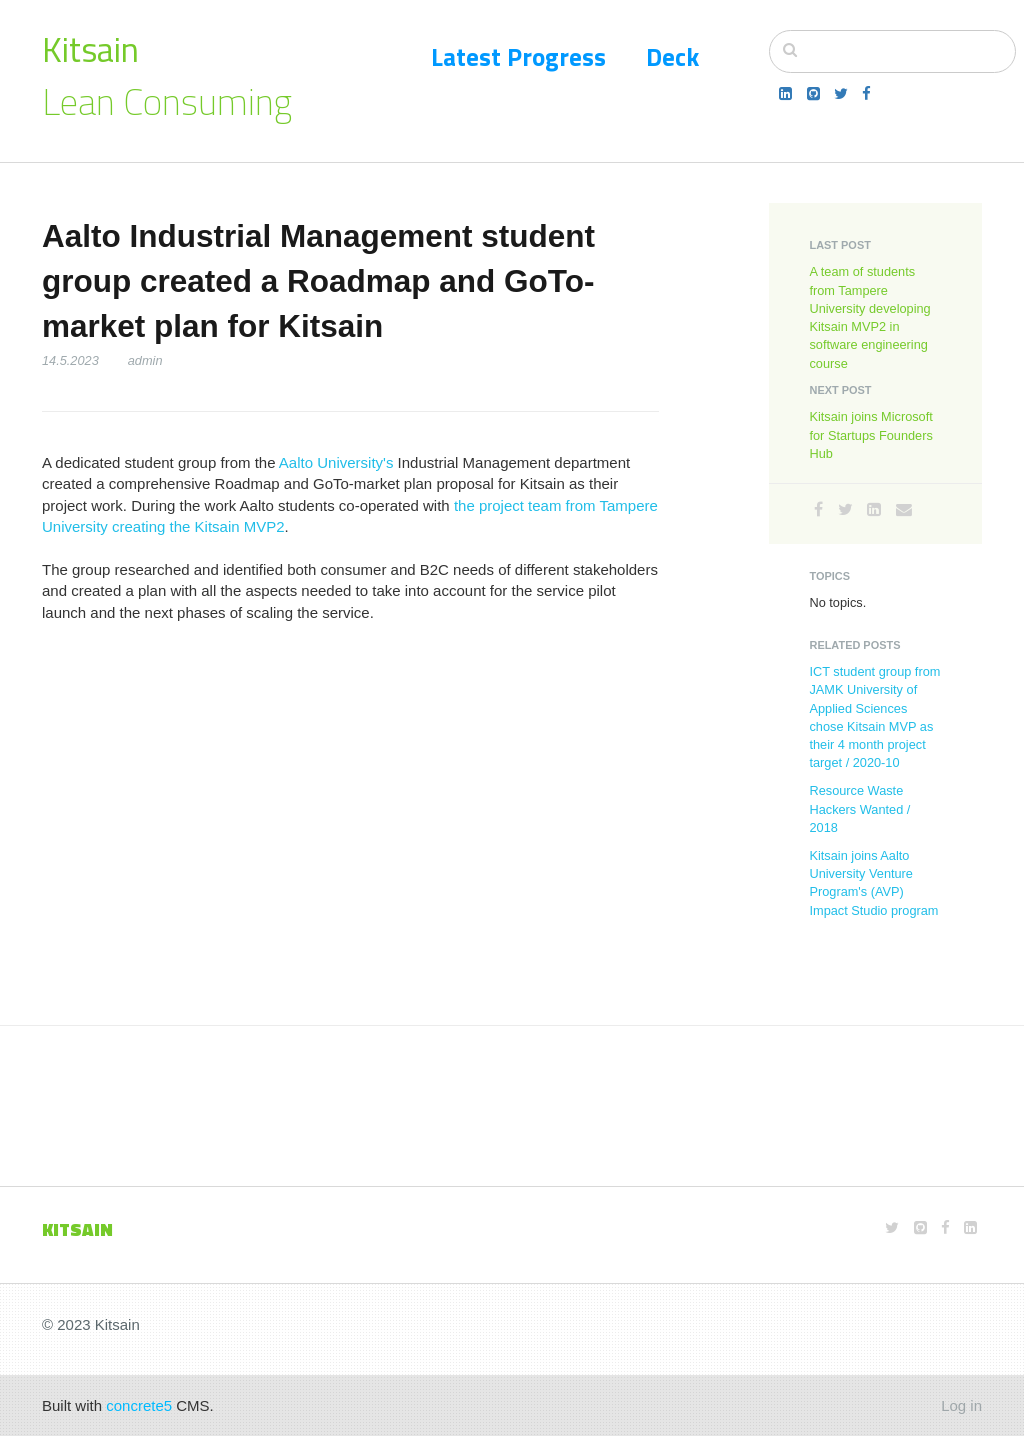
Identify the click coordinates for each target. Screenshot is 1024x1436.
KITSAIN (77, 1229)
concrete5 (139, 1405)
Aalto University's (336, 462)
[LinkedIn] (785, 93)
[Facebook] (866, 93)
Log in (961, 1405)
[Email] (904, 509)
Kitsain (90, 49)
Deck (672, 57)
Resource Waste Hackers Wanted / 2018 (859, 808)
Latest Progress (518, 57)
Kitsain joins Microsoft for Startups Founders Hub (870, 434)
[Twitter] (841, 93)
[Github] (813, 93)
